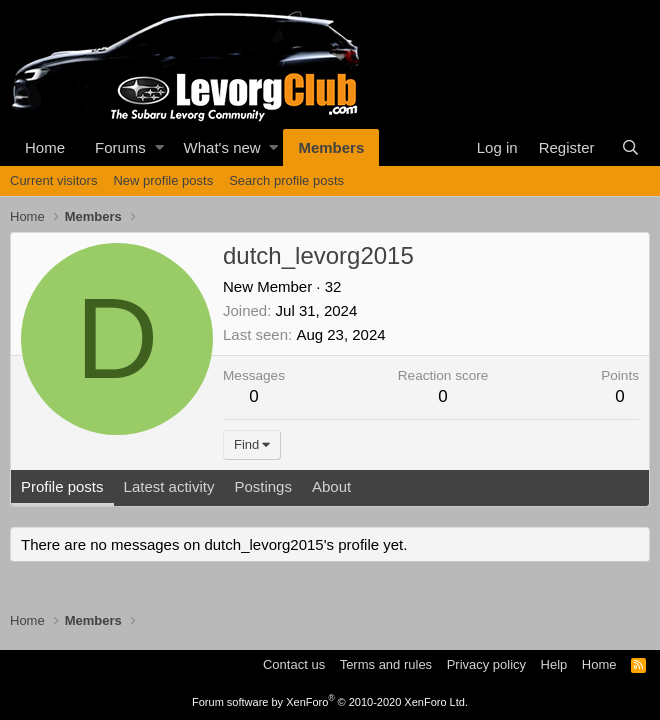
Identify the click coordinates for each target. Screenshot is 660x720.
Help (554, 664)
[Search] (631, 147)
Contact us (294, 664)
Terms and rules (386, 664)
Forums (120, 147)
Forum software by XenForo (330, 702)
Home (45, 147)
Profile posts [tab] (62, 486)
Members (331, 147)
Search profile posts (286, 180)
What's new (222, 147)
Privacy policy (486, 664)
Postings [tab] (263, 486)
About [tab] (331, 486)
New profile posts (163, 180)
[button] (159, 147)
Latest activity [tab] (169, 486)
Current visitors (53, 180)
